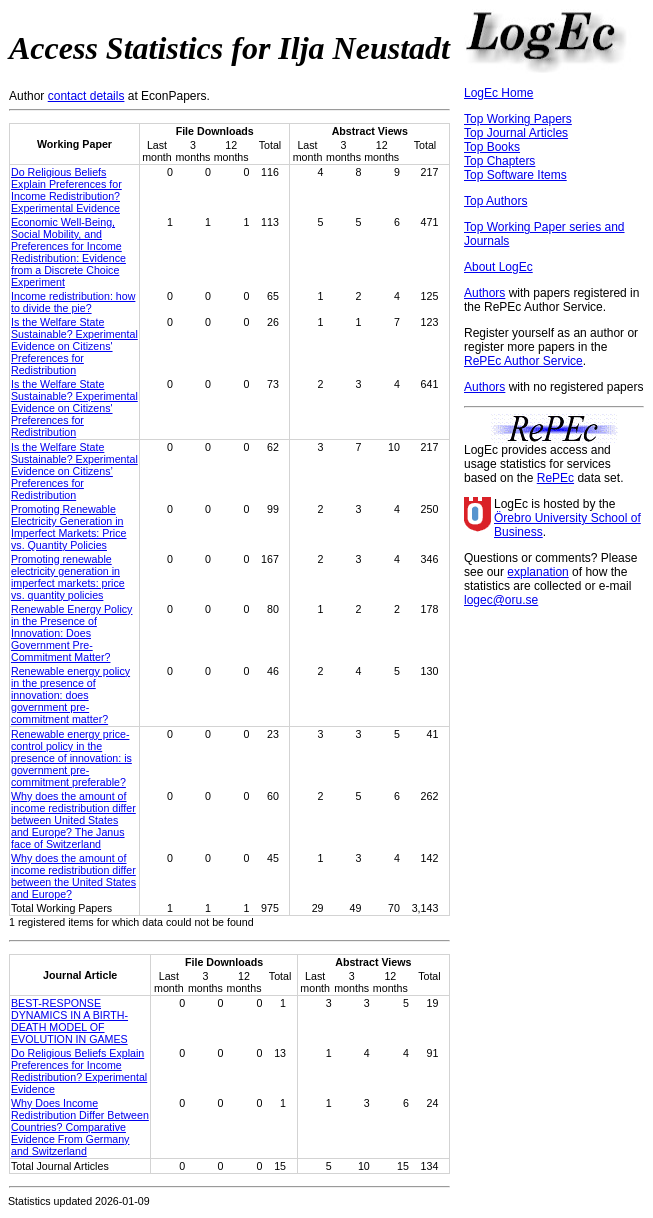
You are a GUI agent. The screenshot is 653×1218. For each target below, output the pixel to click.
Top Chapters (499, 161)
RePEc (555, 478)
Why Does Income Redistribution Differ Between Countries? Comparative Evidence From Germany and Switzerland (80, 1127)
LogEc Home (498, 93)
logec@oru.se (501, 600)
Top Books (492, 147)
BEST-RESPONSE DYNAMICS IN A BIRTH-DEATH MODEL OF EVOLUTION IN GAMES (69, 1021)
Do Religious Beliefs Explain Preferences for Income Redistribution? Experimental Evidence (66, 190)
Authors (484, 293)
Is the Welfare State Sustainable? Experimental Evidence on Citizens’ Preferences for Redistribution (74, 471)
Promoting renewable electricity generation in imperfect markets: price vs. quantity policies (68, 577)
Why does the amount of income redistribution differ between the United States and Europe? (73, 876)
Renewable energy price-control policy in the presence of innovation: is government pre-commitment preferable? (71, 758)
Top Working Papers (518, 119)
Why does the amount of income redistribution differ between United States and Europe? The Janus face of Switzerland (73, 820)
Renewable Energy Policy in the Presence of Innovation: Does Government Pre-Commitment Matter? (71, 633)
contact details (86, 96)
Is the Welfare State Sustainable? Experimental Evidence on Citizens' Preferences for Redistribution (74, 346)
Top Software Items (515, 175)
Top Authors (495, 201)
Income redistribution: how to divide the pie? (73, 302)
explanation (537, 572)
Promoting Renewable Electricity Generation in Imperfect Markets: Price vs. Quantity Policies (68, 527)
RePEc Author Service (523, 361)
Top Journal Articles (516, 133)
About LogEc (498, 267)
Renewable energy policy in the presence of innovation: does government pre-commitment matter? (70, 695)
